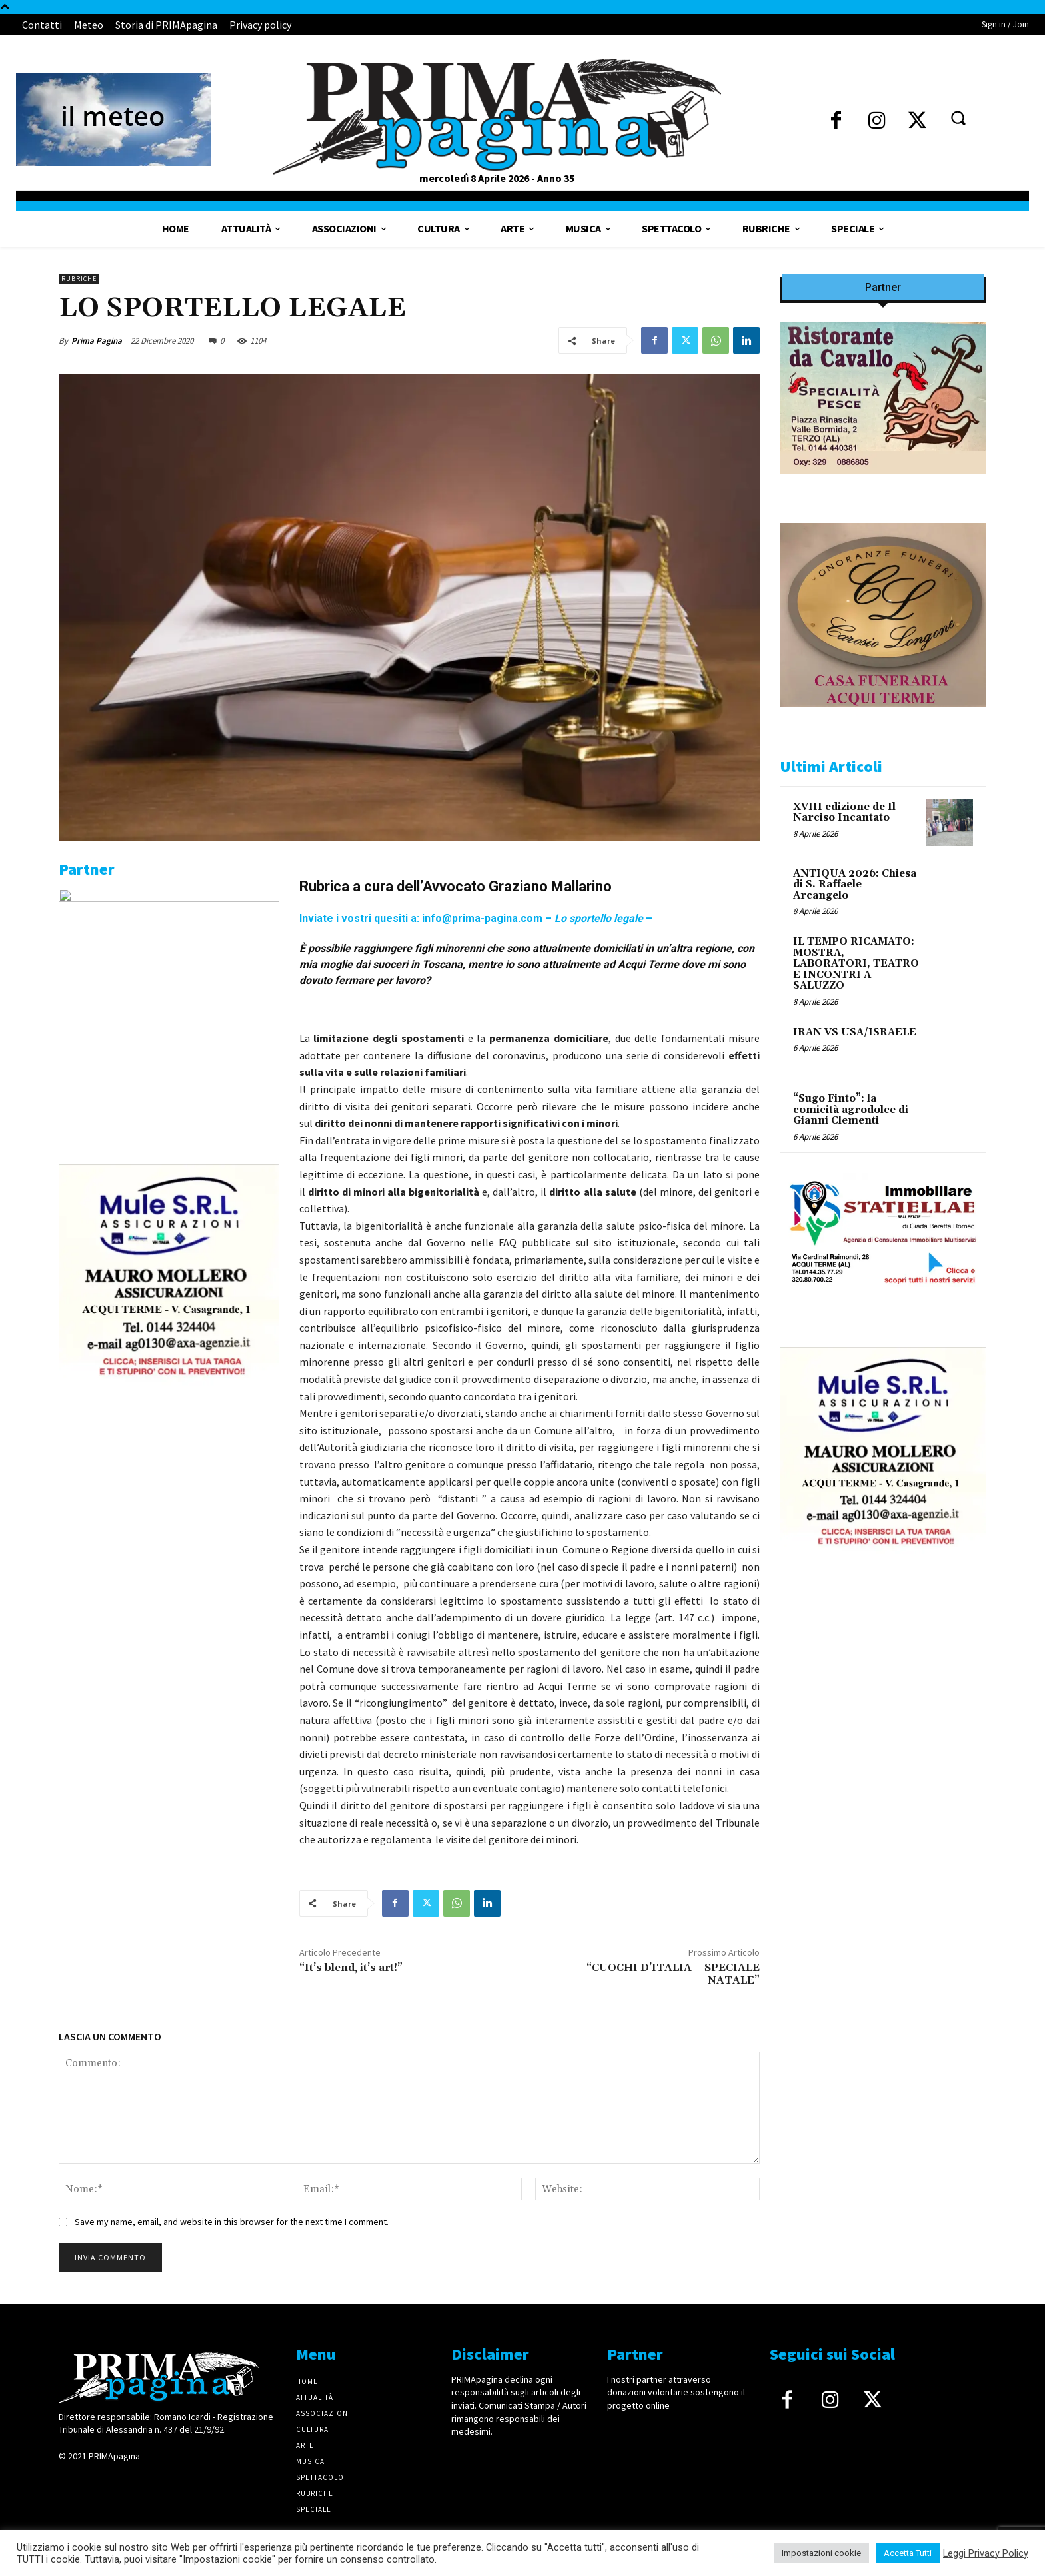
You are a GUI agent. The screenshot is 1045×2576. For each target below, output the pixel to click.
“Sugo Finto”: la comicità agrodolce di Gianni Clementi (850, 1109)
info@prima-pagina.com (480, 918)
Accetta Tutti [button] (908, 2553)
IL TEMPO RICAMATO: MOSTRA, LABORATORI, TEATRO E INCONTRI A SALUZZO (856, 963)
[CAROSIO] (883, 718)
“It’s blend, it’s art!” (351, 1967)
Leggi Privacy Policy (985, 2553)
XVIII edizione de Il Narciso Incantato (844, 813)
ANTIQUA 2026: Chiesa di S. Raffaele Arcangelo (854, 884)
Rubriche (79, 279)
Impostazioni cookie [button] (821, 2553)
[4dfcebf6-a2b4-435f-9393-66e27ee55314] (169, 1565)
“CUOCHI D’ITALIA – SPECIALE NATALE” (673, 1974)
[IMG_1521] (169, 899)
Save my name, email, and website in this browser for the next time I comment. (232, 2222)
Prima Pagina (96, 340)
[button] (958, 117)
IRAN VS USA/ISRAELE (854, 1032)
